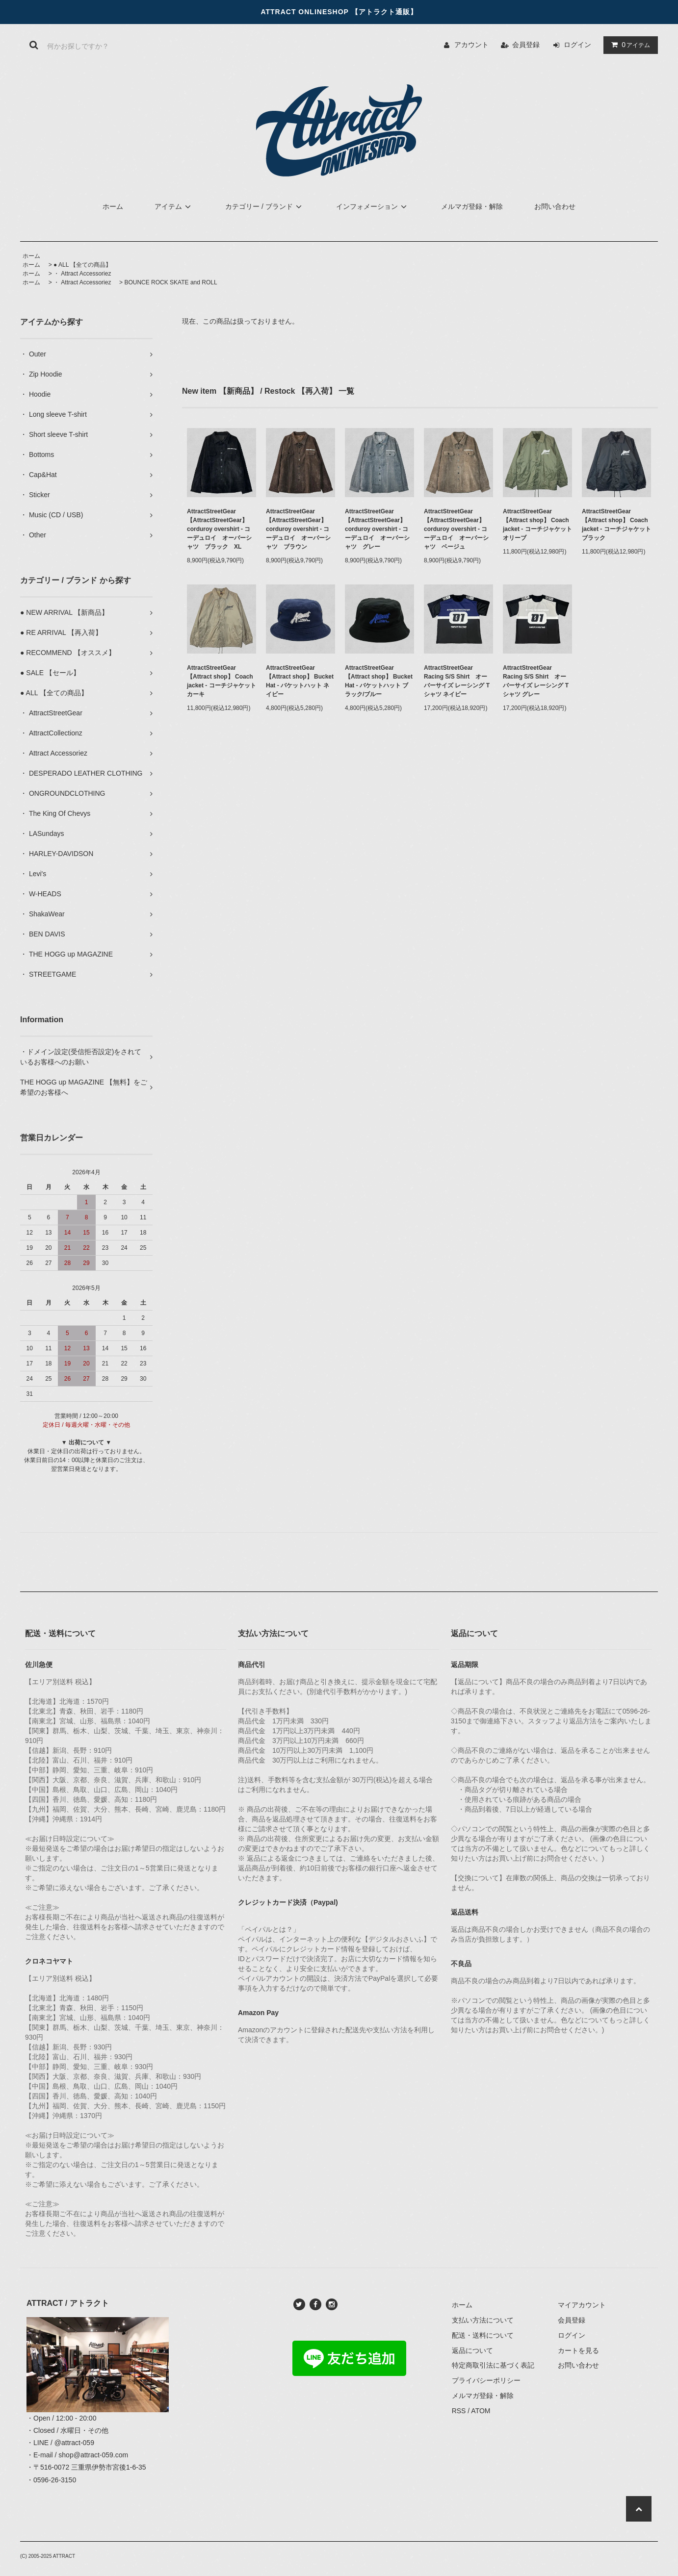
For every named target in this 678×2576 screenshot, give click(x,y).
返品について (472, 2350)
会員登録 (526, 45)
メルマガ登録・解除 (472, 206)
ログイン (577, 45)
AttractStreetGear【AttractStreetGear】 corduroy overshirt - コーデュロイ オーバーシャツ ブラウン (298, 529)
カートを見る (578, 2350)
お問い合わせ (554, 206)
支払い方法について (483, 2320)
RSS (459, 2411)
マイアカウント (582, 2305)
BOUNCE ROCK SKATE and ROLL (170, 282)
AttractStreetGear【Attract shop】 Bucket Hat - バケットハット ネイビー (300, 681)
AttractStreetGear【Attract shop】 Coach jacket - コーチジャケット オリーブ (537, 524)
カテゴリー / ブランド (265, 206)
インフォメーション (373, 206)
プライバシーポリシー (486, 2380)
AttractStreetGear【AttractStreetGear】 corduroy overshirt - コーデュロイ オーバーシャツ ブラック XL (219, 529)
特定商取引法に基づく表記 (493, 2365)
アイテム (628, 45)
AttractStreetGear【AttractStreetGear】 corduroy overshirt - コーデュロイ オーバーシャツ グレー (377, 529)
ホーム (113, 206)
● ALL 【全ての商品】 (82, 264)
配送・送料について (483, 2335)
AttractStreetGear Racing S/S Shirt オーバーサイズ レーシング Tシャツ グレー (536, 681)
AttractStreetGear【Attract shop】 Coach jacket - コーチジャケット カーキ (221, 681)
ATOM (480, 2411)
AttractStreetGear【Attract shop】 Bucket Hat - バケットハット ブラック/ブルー (379, 681)
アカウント (471, 45)
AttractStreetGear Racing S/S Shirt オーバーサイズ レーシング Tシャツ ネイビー (457, 681)
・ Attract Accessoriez (82, 273)
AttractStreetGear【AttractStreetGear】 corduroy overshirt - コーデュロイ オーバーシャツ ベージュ (456, 529)
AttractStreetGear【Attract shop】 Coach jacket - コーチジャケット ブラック (616, 524)
